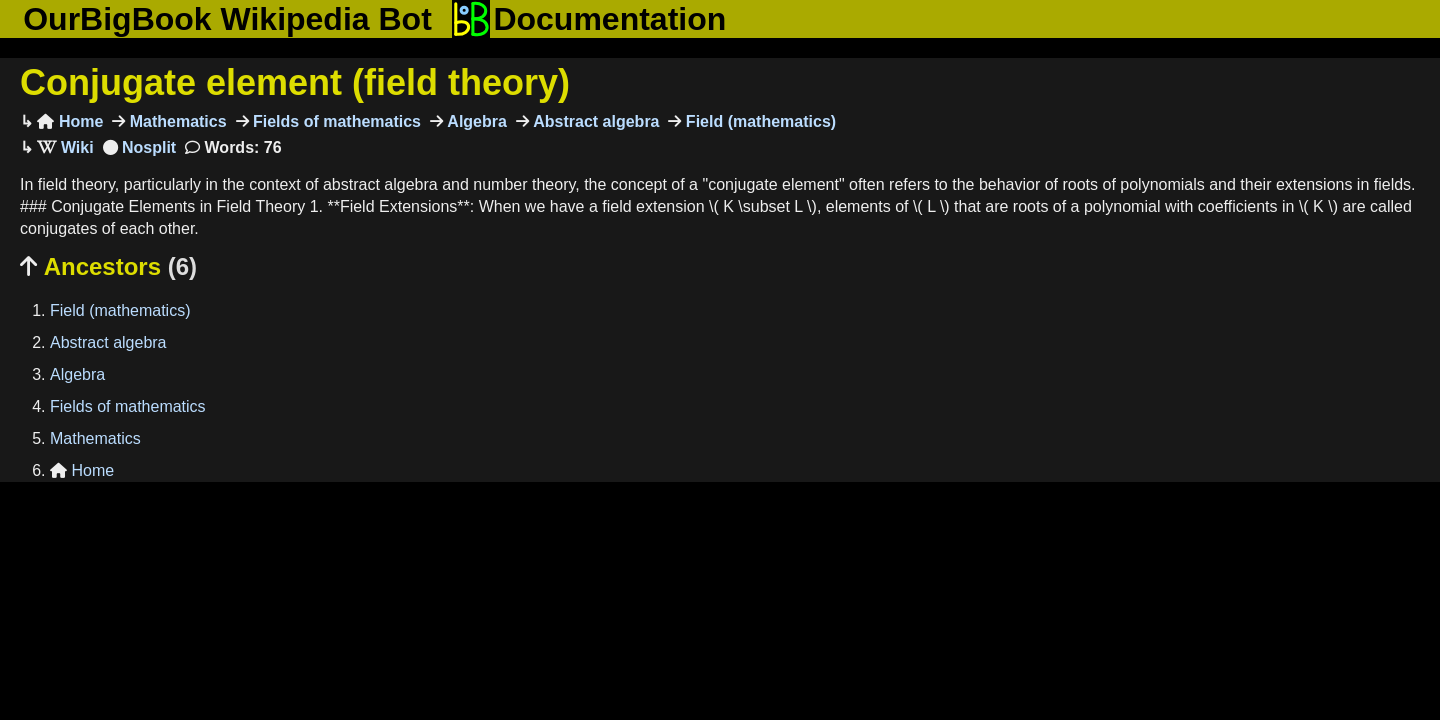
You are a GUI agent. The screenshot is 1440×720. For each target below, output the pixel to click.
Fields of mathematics (335, 121)
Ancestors (108, 266)
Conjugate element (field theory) (295, 82)
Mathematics (175, 121)
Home (70, 121)
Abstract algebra (594, 121)
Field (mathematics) (758, 121)
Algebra (475, 121)
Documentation (589, 19)
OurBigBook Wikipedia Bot (227, 19)
